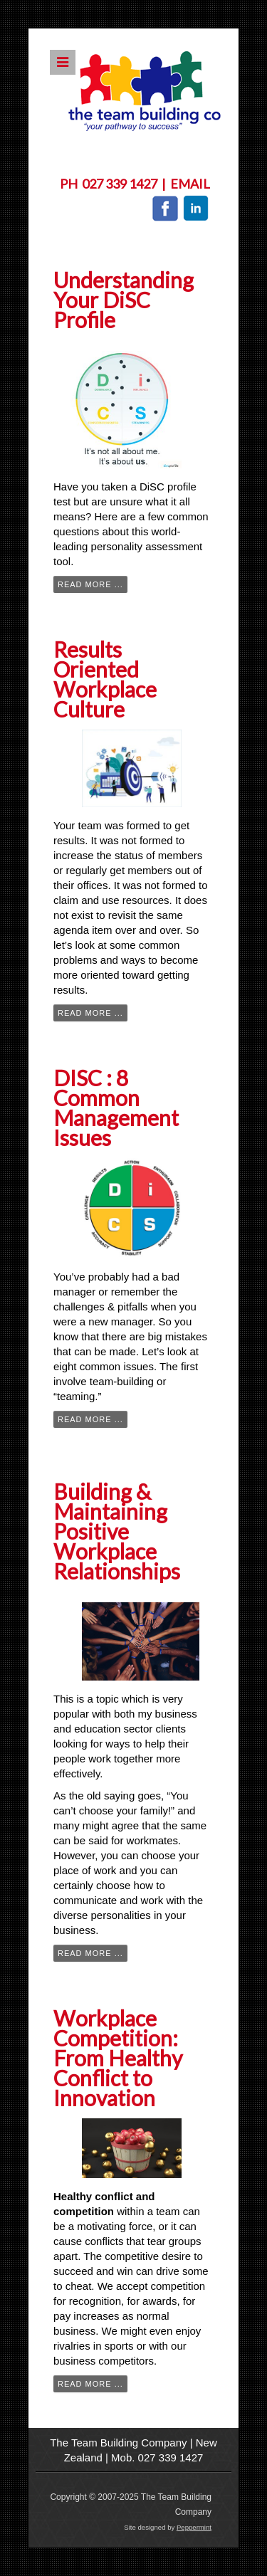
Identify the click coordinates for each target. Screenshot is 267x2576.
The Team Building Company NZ (144, 91)
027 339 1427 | (126, 183)
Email (190, 183)
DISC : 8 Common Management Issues (116, 1107)
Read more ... (90, 584)
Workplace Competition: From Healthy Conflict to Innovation (117, 2057)
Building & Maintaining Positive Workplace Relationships (116, 1531)
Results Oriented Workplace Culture (105, 679)
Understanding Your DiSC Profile (123, 299)
